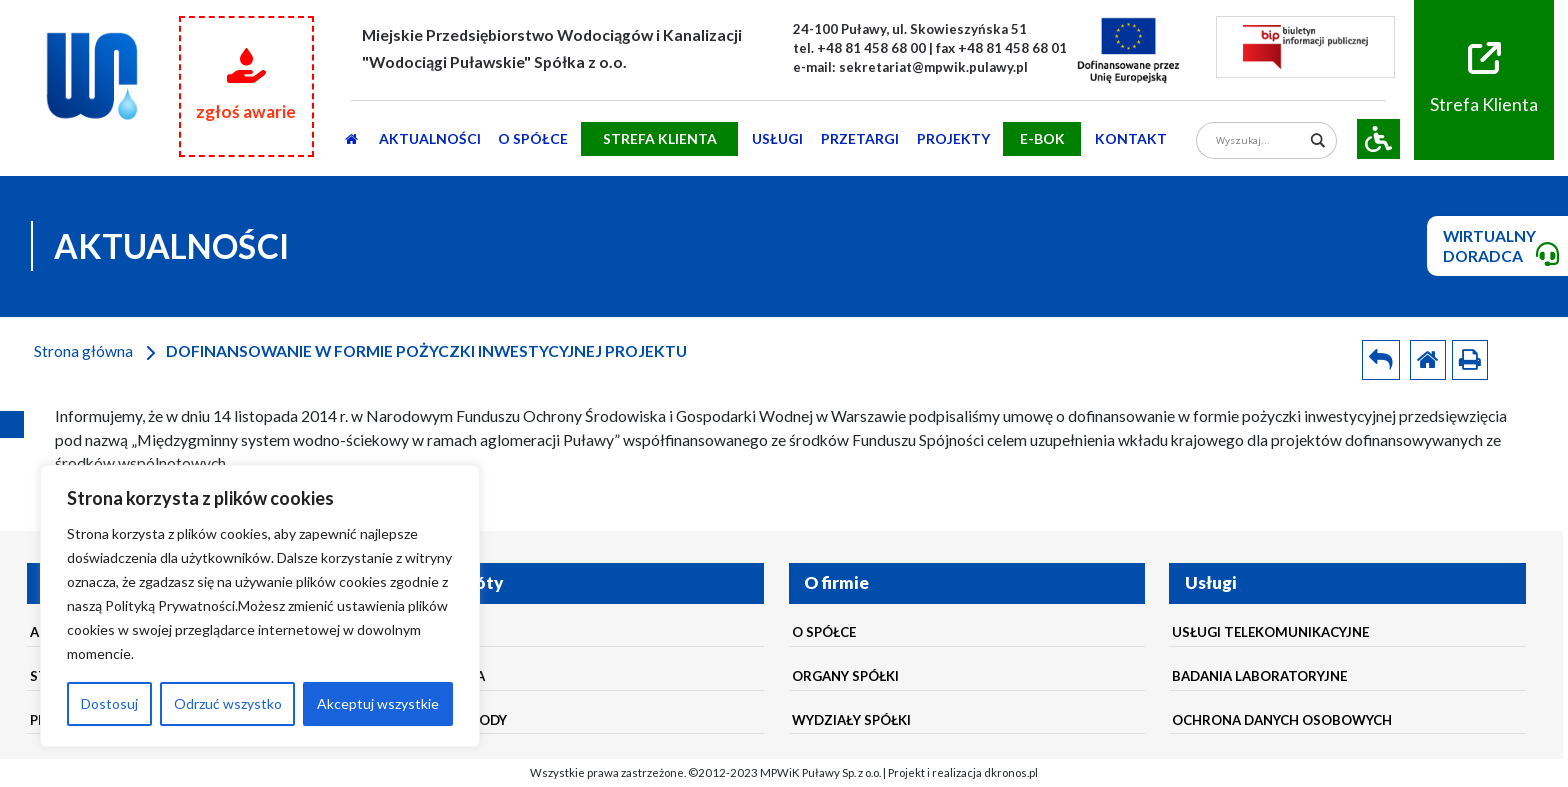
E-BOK (1042, 138)
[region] (260, 606)
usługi (777, 138)
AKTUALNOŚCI (430, 138)
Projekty (953, 138)
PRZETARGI (860, 138)
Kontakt (1131, 138)
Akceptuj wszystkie (378, 703)
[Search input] (1259, 140)
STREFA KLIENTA (660, 138)
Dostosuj (109, 703)
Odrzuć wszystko (228, 703)
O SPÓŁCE (533, 138)
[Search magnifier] (1318, 140)
